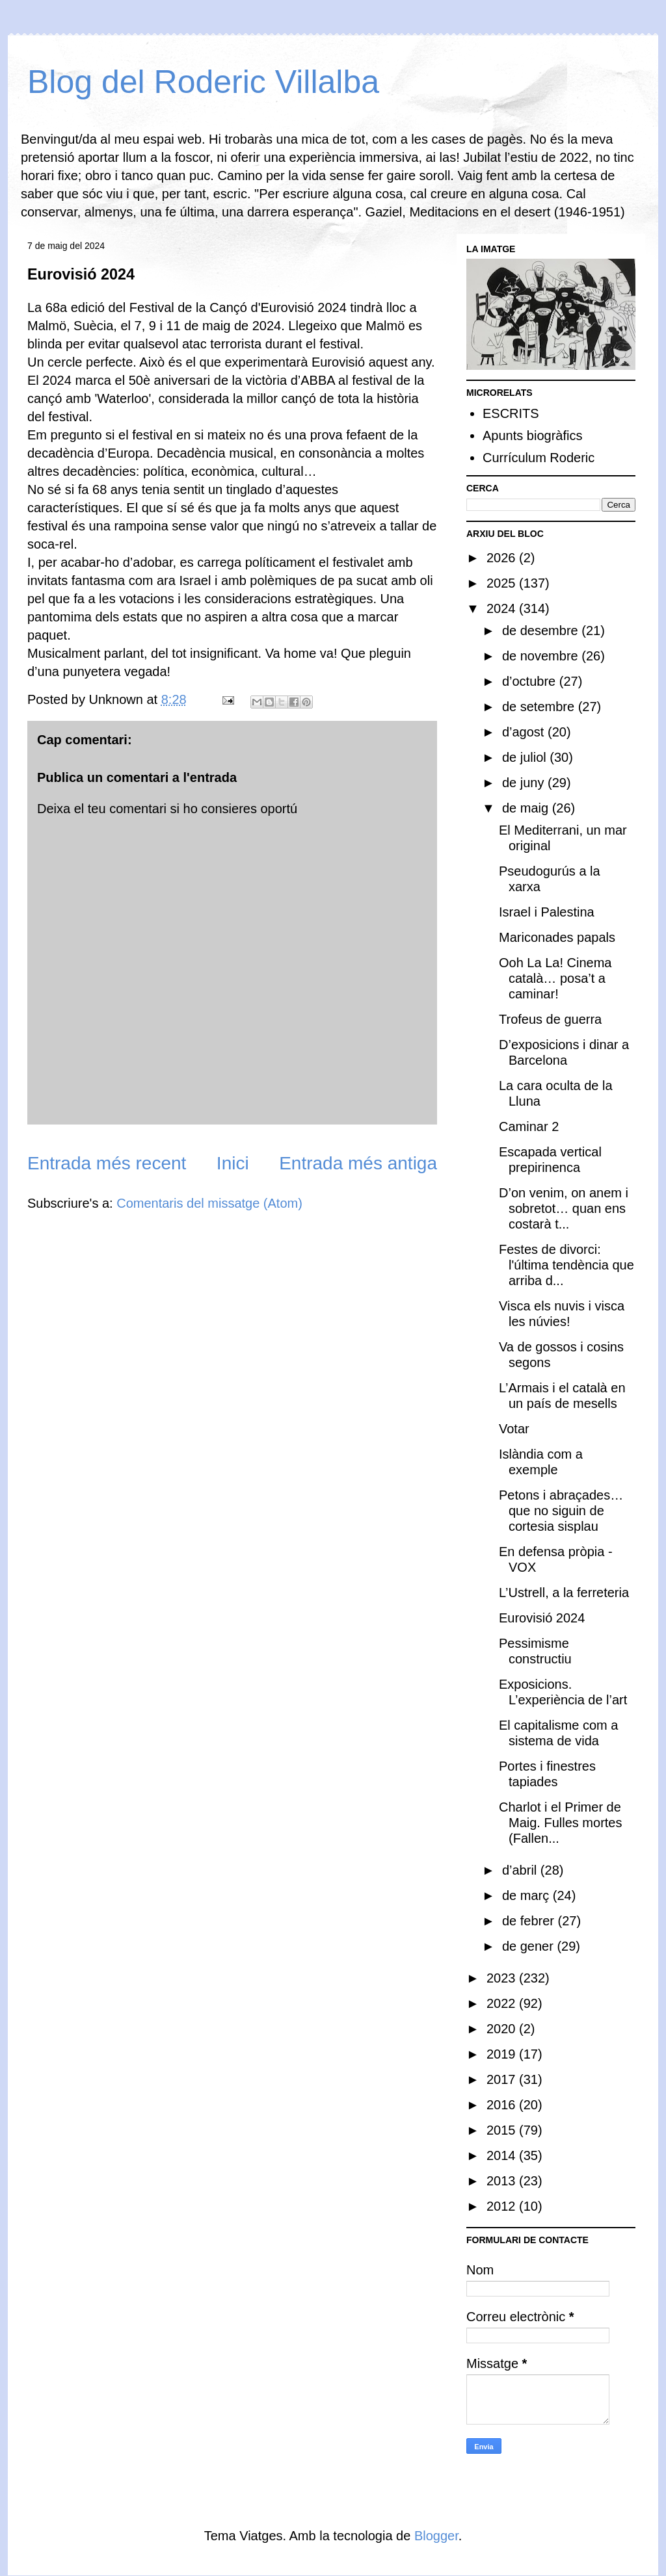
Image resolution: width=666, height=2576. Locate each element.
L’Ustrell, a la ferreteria (564, 1592)
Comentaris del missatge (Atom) (209, 1203)
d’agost (525, 732)
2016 (502, 2105)
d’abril (521, 1870)
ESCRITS (511, 413)
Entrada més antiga (358, 1163)
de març (527, 1895)
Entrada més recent (106, 1163)
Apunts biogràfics (532, 435)
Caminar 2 (529, 1126)
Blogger (436, 2536)
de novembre (541, 656)
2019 (502, 2054)
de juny (525, 782)
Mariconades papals (557, 937)
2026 (502, 558)
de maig (527, 808)
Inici (233, 1163)
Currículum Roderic (538, 457)
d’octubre (530, 681)
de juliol (526, 757)
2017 (502, 2079)
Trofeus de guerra (550, 1019)
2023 (502, 1978)
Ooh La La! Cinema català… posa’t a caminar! (555, 978)
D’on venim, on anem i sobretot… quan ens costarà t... (563, 1208)
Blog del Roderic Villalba (203, 82)
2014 (502, 2155)
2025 (502, 583)
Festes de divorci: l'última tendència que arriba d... (566, 1265)
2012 (502, 2206)
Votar (514, 1429)
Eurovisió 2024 (542, 1618)
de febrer (530, 1921)
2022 (502, 2003)
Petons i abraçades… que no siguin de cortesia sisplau (561, 1510)
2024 (502, 608)
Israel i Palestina (546, 912)
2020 (502, 2029)
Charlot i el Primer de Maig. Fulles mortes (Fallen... (560, 1822)
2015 (502, 2130)
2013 (502, 2181)
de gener (529, 1946)
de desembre (541, 630)
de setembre (540, 706)
